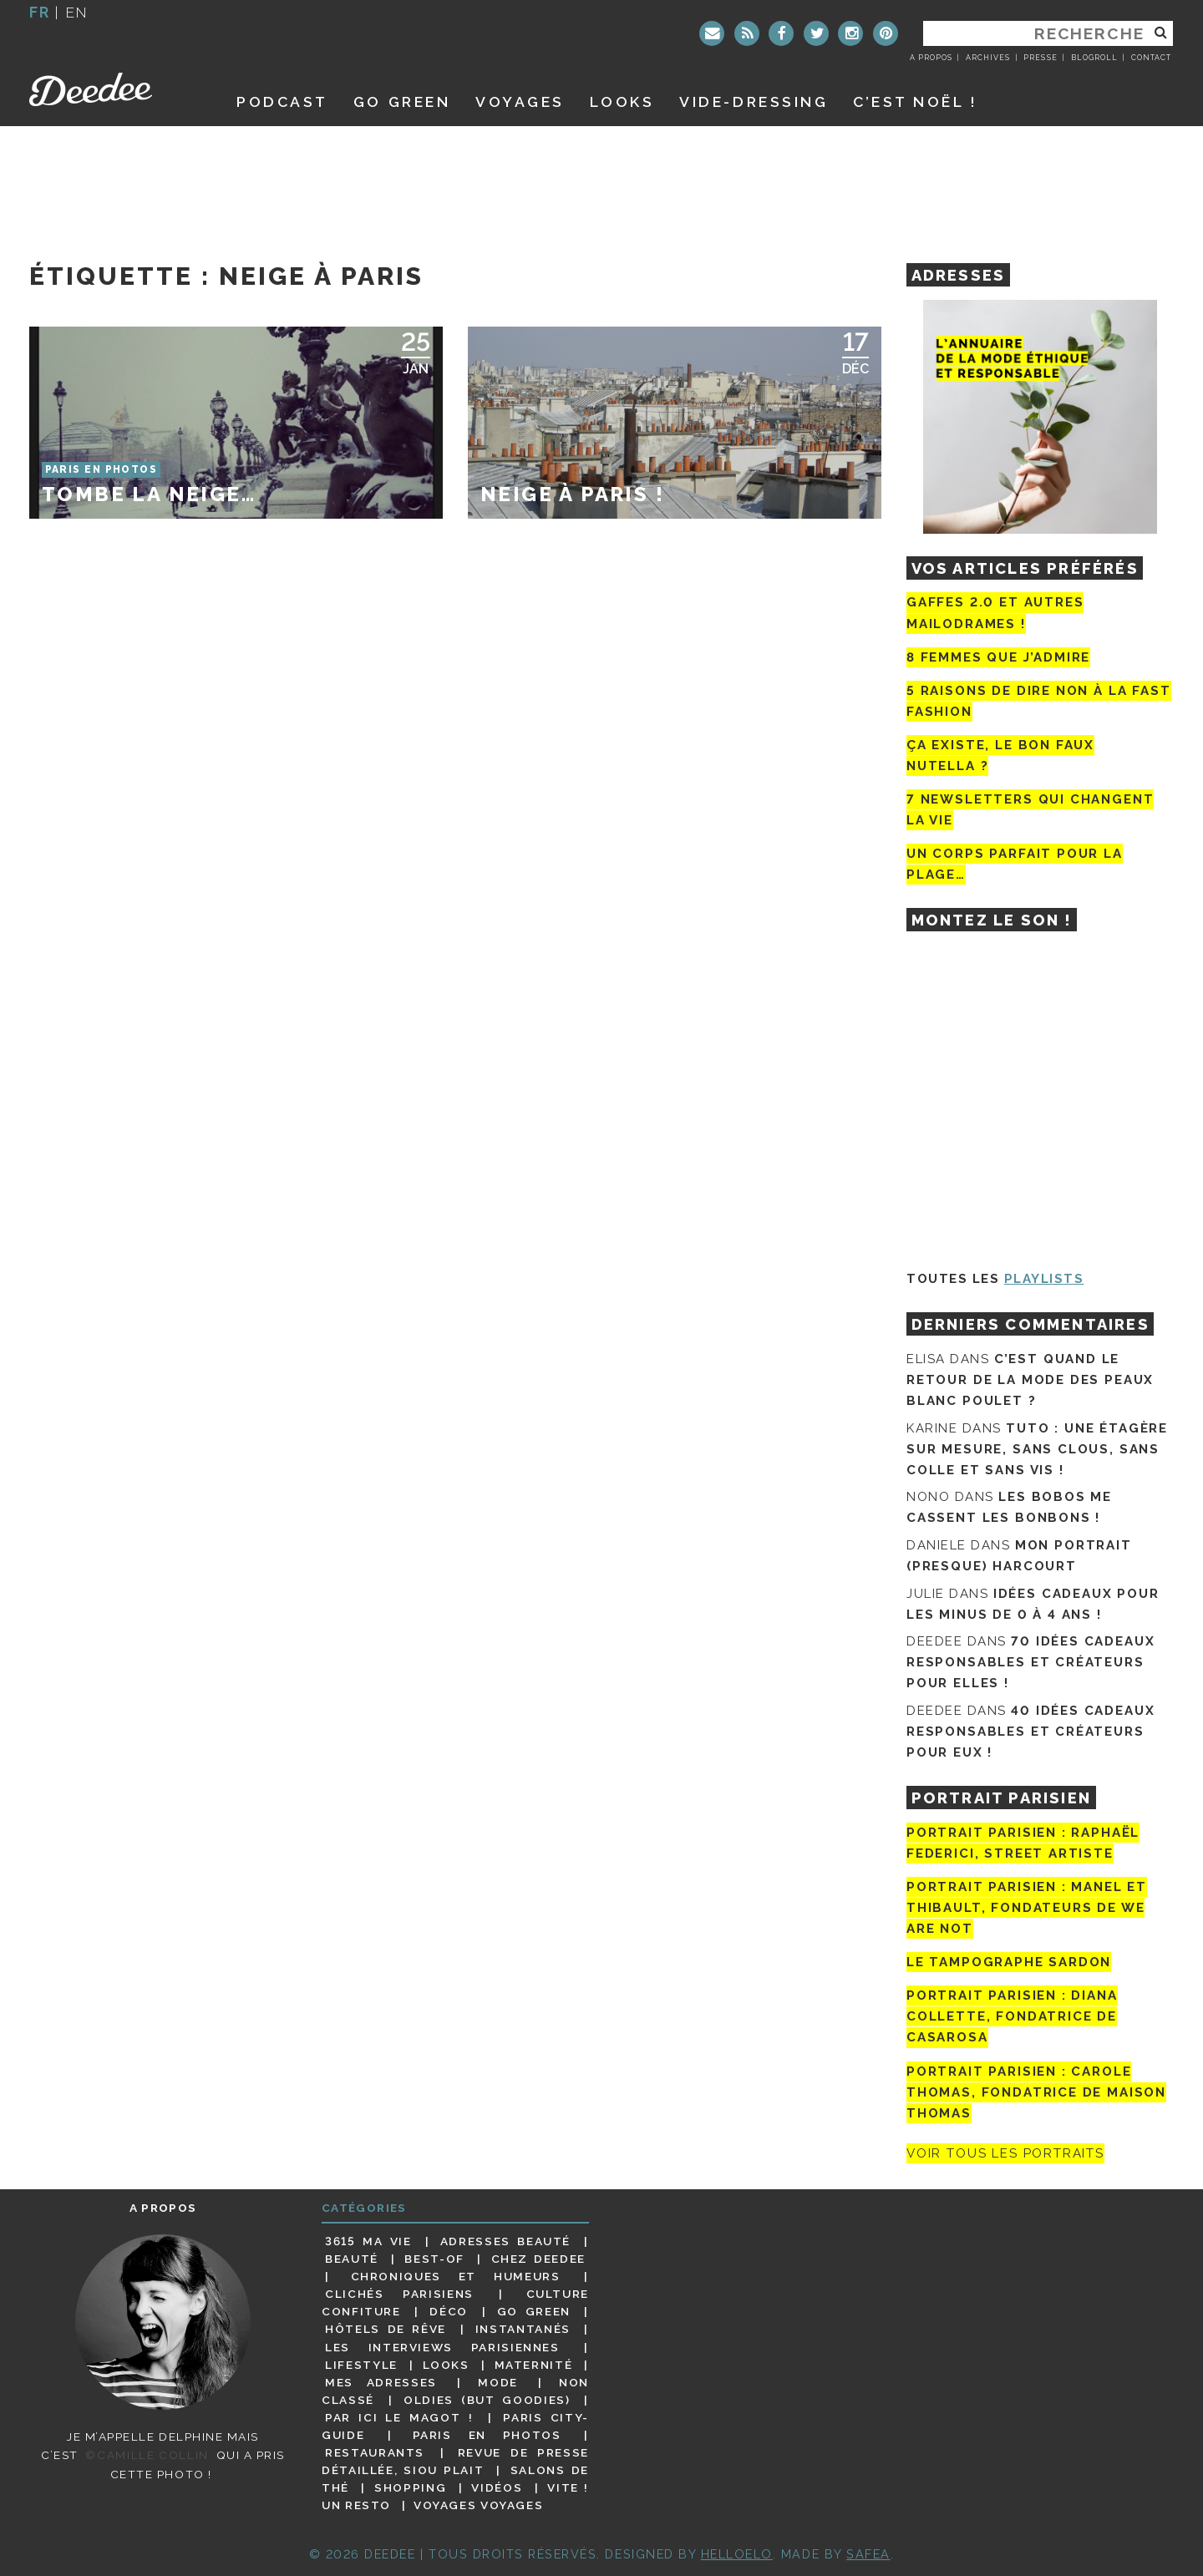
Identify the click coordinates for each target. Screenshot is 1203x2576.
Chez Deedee (538, 2258)
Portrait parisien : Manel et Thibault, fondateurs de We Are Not (1026, 1907)
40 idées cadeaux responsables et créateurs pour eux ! (1030, 1731)
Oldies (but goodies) (487, 2399)
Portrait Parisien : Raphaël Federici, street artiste (1023, 1843)
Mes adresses (381, 2382)
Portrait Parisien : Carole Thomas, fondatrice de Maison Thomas (1036, 2092)
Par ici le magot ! (399, 2417)
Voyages (520, 101)
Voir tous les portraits (1005, 2153)
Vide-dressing (753, 101)
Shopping (410, 2487)
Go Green (534, 2311)
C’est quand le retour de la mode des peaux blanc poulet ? (1030, 1379)
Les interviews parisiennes (442, 2347)
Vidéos (496, 2487)
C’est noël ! (915, 101)
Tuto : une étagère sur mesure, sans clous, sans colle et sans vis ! (1037, 1449)
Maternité (534, 2364)
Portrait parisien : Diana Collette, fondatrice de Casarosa (1012, 2016)
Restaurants (374, 2452)
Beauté (351, 2258)
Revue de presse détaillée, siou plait (455, 2461)
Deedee (114, 89)
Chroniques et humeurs (456, 2276)
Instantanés (523, 2328)
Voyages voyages (478, 2505)
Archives (988, 57)
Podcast (282, 101)
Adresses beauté (505, 2241)
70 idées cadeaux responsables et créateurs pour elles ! (1030, 1662)
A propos (931, 57)
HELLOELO (737, 2554)
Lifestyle (361, 2364)
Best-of (434, 2258)
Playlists (1044, 1278)
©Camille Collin (146, 2455)
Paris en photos (487, 2435)
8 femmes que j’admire (998, 657)
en (77, 12)
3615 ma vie (368, 2241)
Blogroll (1094, 57)
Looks (622, 101)
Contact (1151, 57)
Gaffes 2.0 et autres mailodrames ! (995, 613)
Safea (868, 2554)
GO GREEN (401, 101)
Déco (448, 2311)
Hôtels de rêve (385, 2328)
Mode (498, 2382)
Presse (1040, 57)
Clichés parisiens (399, 2293)
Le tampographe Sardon (1008, 1962)
